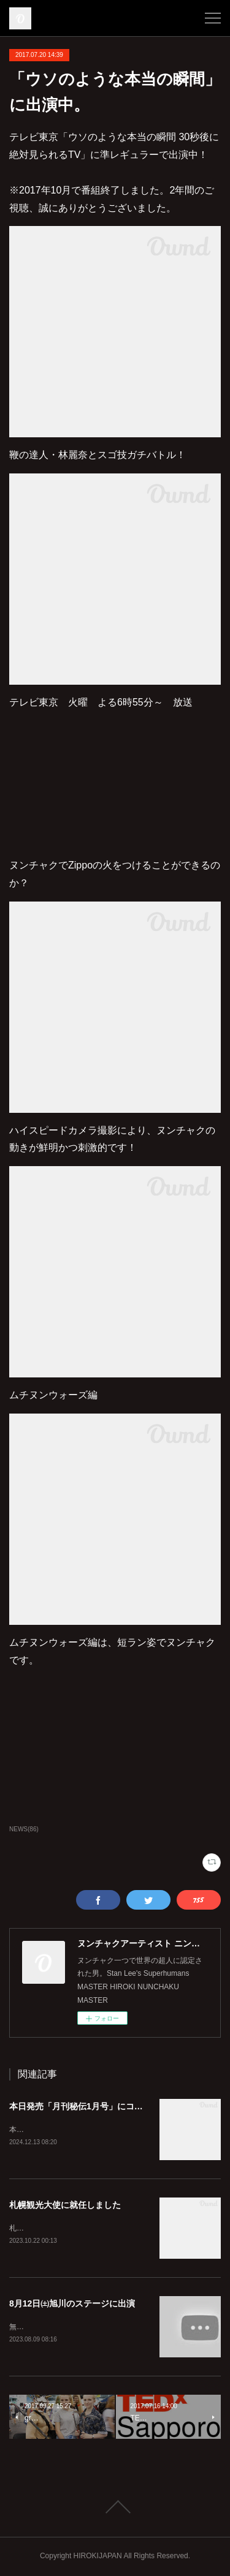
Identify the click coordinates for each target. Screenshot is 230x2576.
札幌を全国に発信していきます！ (64, 2229)
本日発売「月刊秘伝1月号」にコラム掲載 (89, 2106)
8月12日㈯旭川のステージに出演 (72, 2305)
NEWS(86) (24, 1829)
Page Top (115, 2508)
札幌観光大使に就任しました (65, 2206)
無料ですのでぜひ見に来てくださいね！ (75, 2328)
